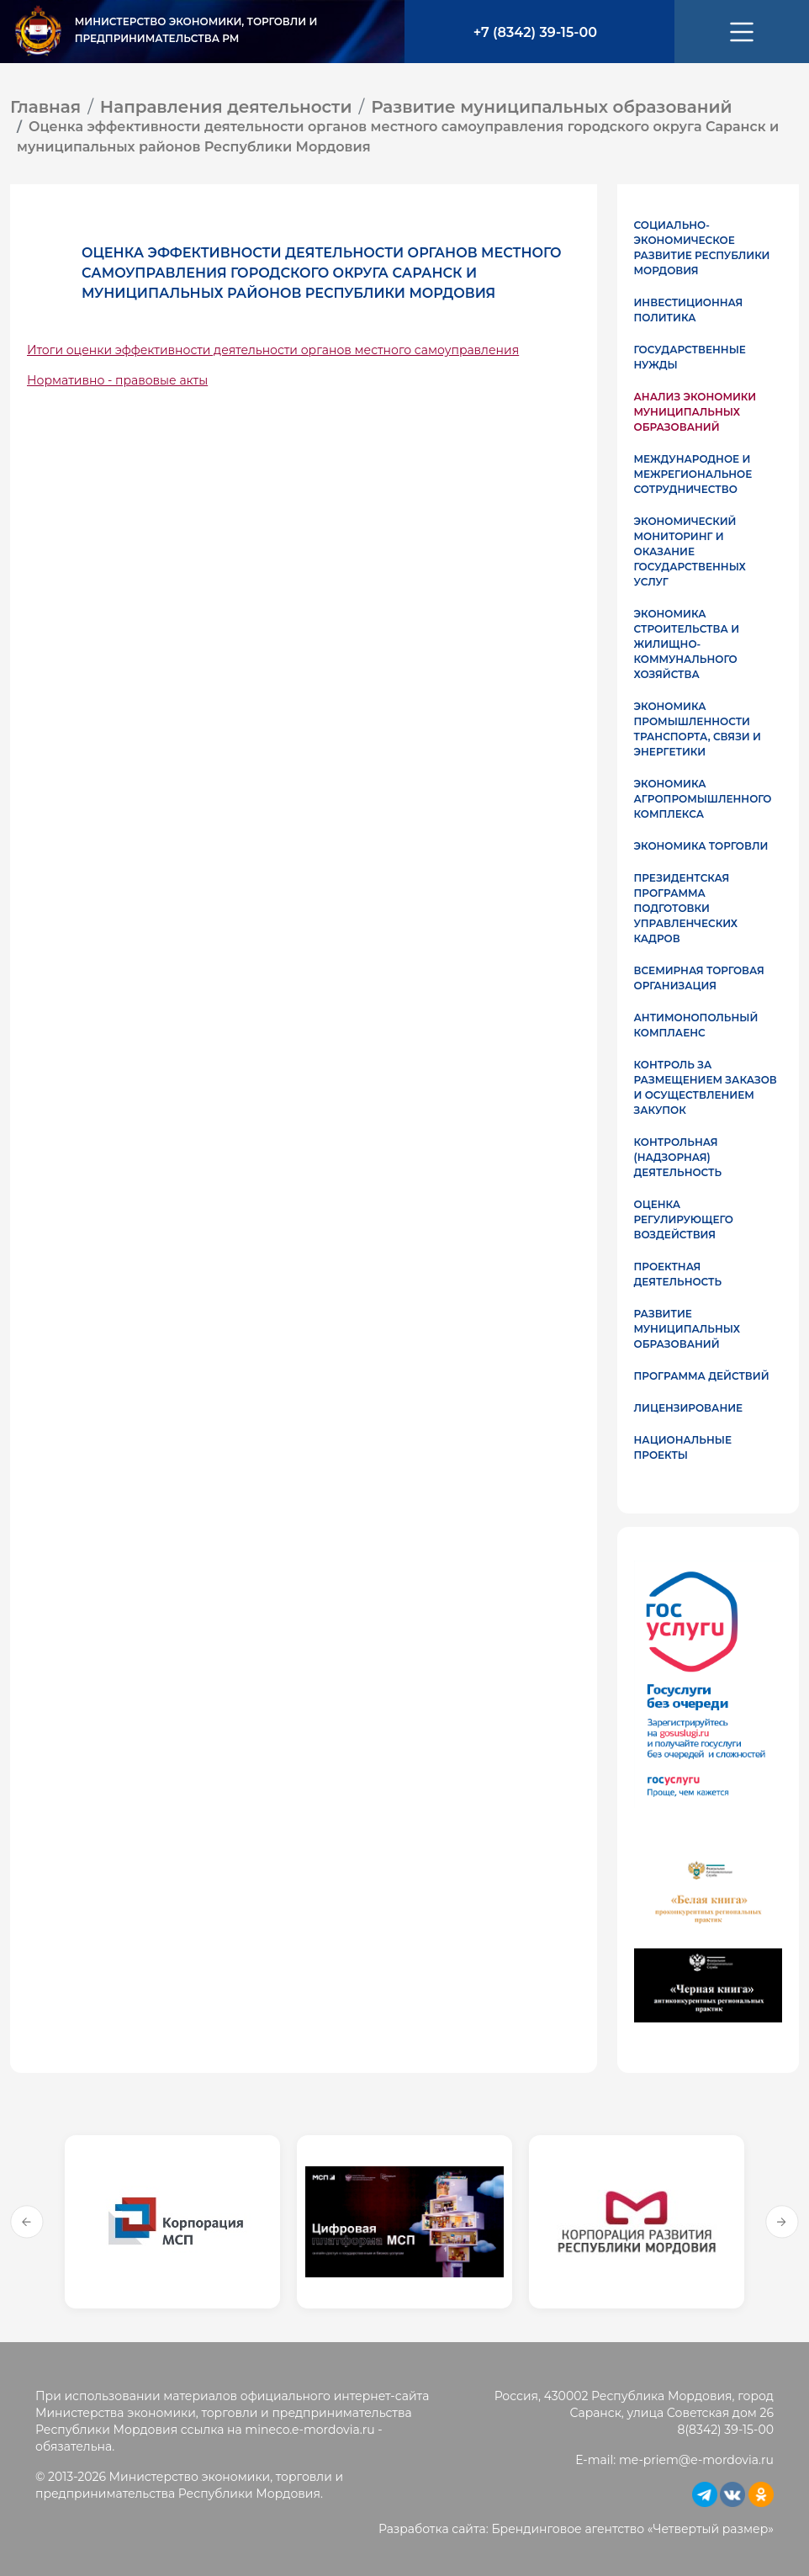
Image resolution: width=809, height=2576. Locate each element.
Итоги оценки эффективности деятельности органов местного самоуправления (273, 350)
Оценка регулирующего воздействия (683, 1219)
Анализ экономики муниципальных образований (695, 411)
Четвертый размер (710, 2528)
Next (782, 2222)
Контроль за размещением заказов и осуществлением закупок (705, 1087)
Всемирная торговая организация (699, 978)
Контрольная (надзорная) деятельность (678, 1157)
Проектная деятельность (678, 1274)
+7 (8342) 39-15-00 (535, 32)
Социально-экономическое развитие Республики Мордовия (702, 248)
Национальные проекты (683, 1447)
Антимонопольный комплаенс (696, 1025)
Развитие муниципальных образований (687, 1328)
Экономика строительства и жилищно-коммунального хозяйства (687, 644)
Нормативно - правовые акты (117, 380)
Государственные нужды (690, 357)
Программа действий (701, 1376)
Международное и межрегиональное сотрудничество (693, 474)
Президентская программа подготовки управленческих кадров (686, 908)
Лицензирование (688, 1408)
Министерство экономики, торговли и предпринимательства (196, 30)
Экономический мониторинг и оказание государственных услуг (690, 551)
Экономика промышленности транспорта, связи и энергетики (697, 729)
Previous (27, 2222)
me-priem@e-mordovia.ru (696, 2459)
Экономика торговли (701, 846)
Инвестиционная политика (688, 310)
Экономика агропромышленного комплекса (703, 798)
